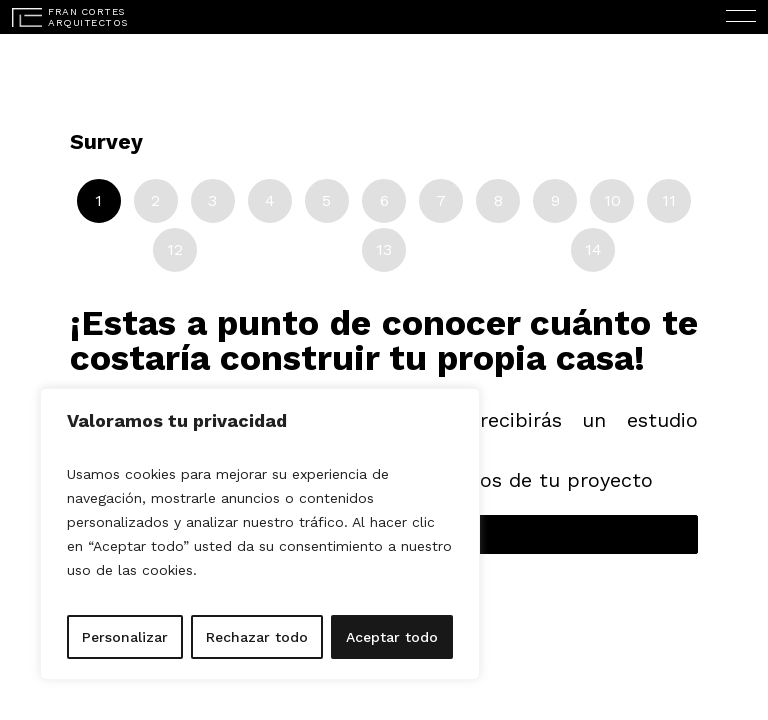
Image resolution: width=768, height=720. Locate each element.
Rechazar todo (257, 637)
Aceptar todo (392, 637)
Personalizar (125, 637)
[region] (260, 534)
